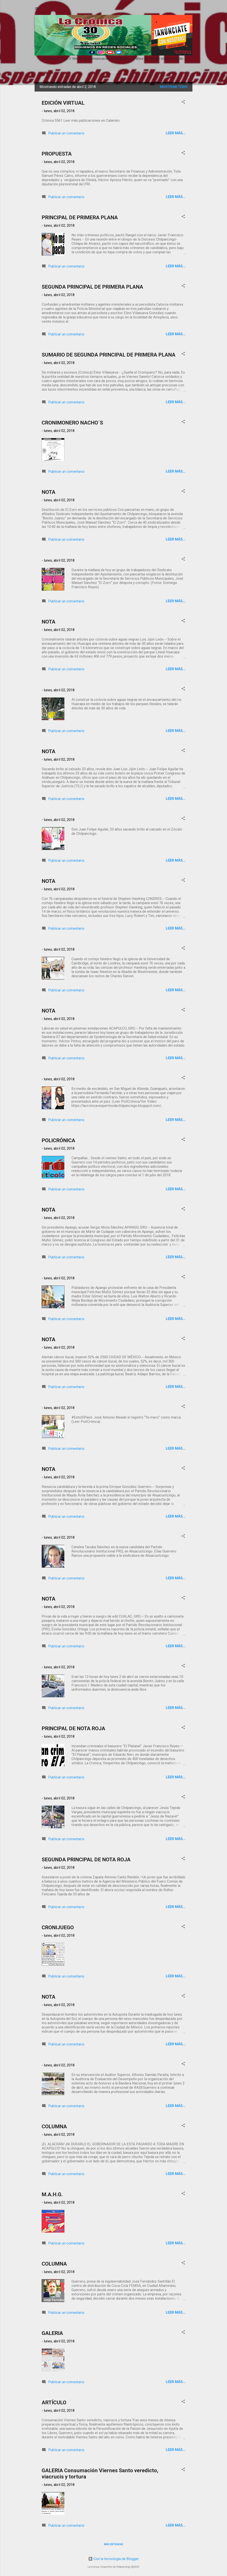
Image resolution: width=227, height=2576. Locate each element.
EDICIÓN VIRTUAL (63, 103)
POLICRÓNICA (58, 1140)
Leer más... (175, 133)
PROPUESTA (57, 154)
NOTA (48, 492)
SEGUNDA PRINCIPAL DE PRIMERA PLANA (92, 287)
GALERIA (52, 2333)
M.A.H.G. (52, 2194)
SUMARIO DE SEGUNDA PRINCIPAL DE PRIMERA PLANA (108, 355)
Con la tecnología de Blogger (113, 2559)
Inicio (114, 72)
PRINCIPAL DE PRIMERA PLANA (80, 217)
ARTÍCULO (54, 2402)
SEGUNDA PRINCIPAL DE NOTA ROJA (86, 1859)
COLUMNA (54, 2126)
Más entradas (113, 2544)
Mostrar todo (173, 87)
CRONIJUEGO (58, 1927)
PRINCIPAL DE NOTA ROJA (73, 1728)
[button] (183, 102)
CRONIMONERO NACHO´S (72, 423)
